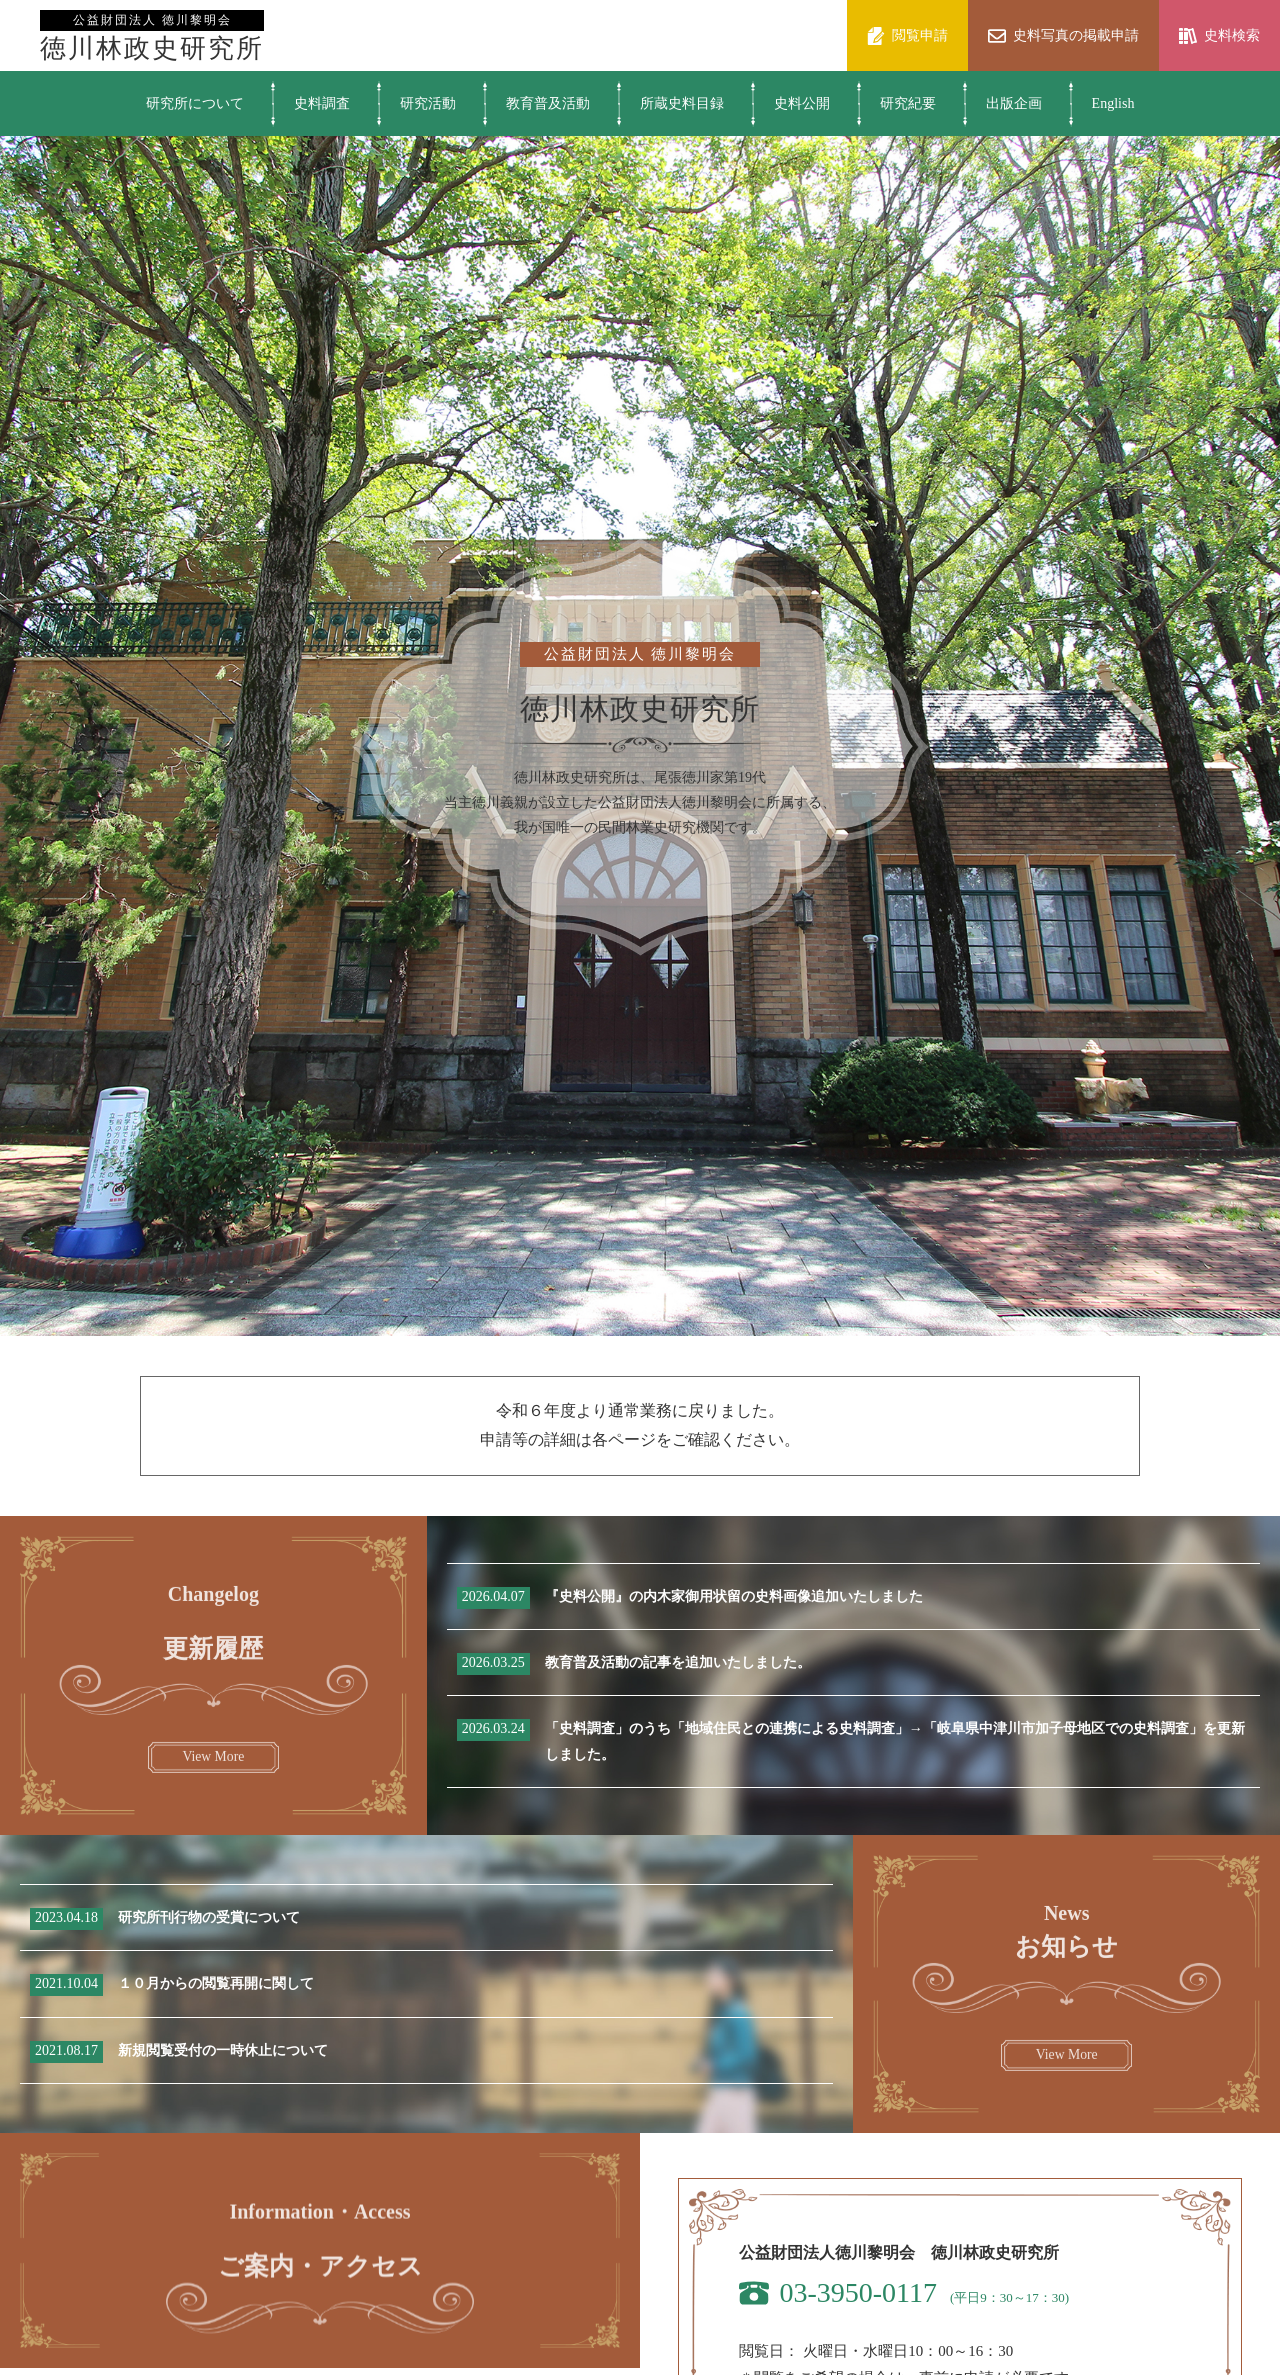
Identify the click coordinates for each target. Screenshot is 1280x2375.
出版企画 (1014, 103)
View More (213, 1772)
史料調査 (322, 103)
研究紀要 (908, 103)
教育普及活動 (548, 103)
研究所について (195, 103)
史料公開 (802, 103)
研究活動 (428, 103)
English (1113, 103)
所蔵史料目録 (682, 103)
